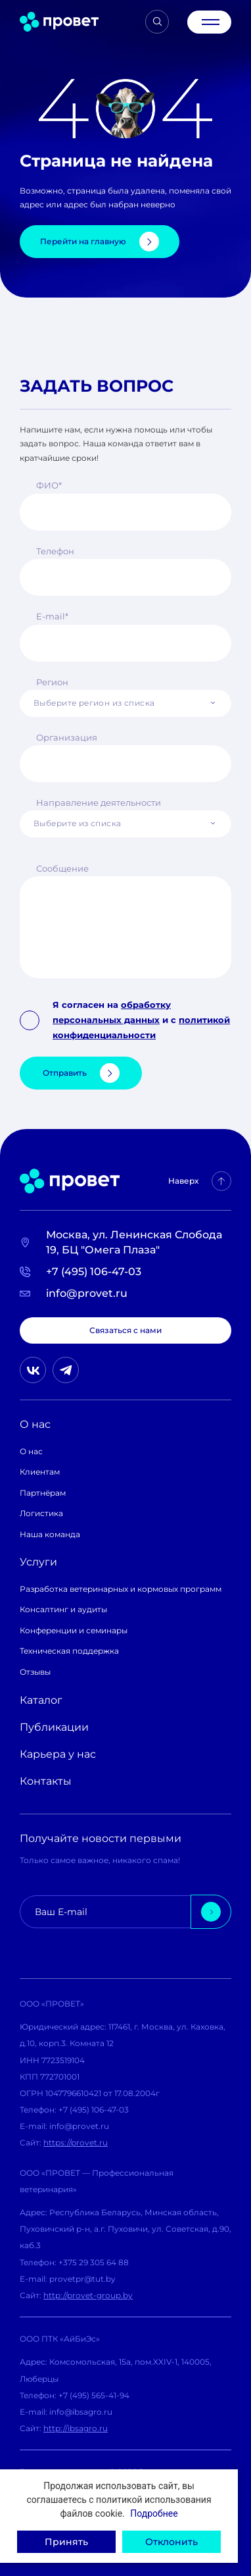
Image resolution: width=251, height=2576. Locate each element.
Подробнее (153, 2513)
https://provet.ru (75, 2142)
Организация (66, 737)
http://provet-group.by (88, 2295)
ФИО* (49, 485)
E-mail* (52, 616)
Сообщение (62, 868)
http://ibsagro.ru (75, 2428)
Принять (66, 2542)
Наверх (199, 1181)
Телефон (55, 551)
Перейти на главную (99, 241)
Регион (52, 682)
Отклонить (171, 2542)
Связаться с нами (125, 1330)
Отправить (81, 1073)
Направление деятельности (98, 802)
